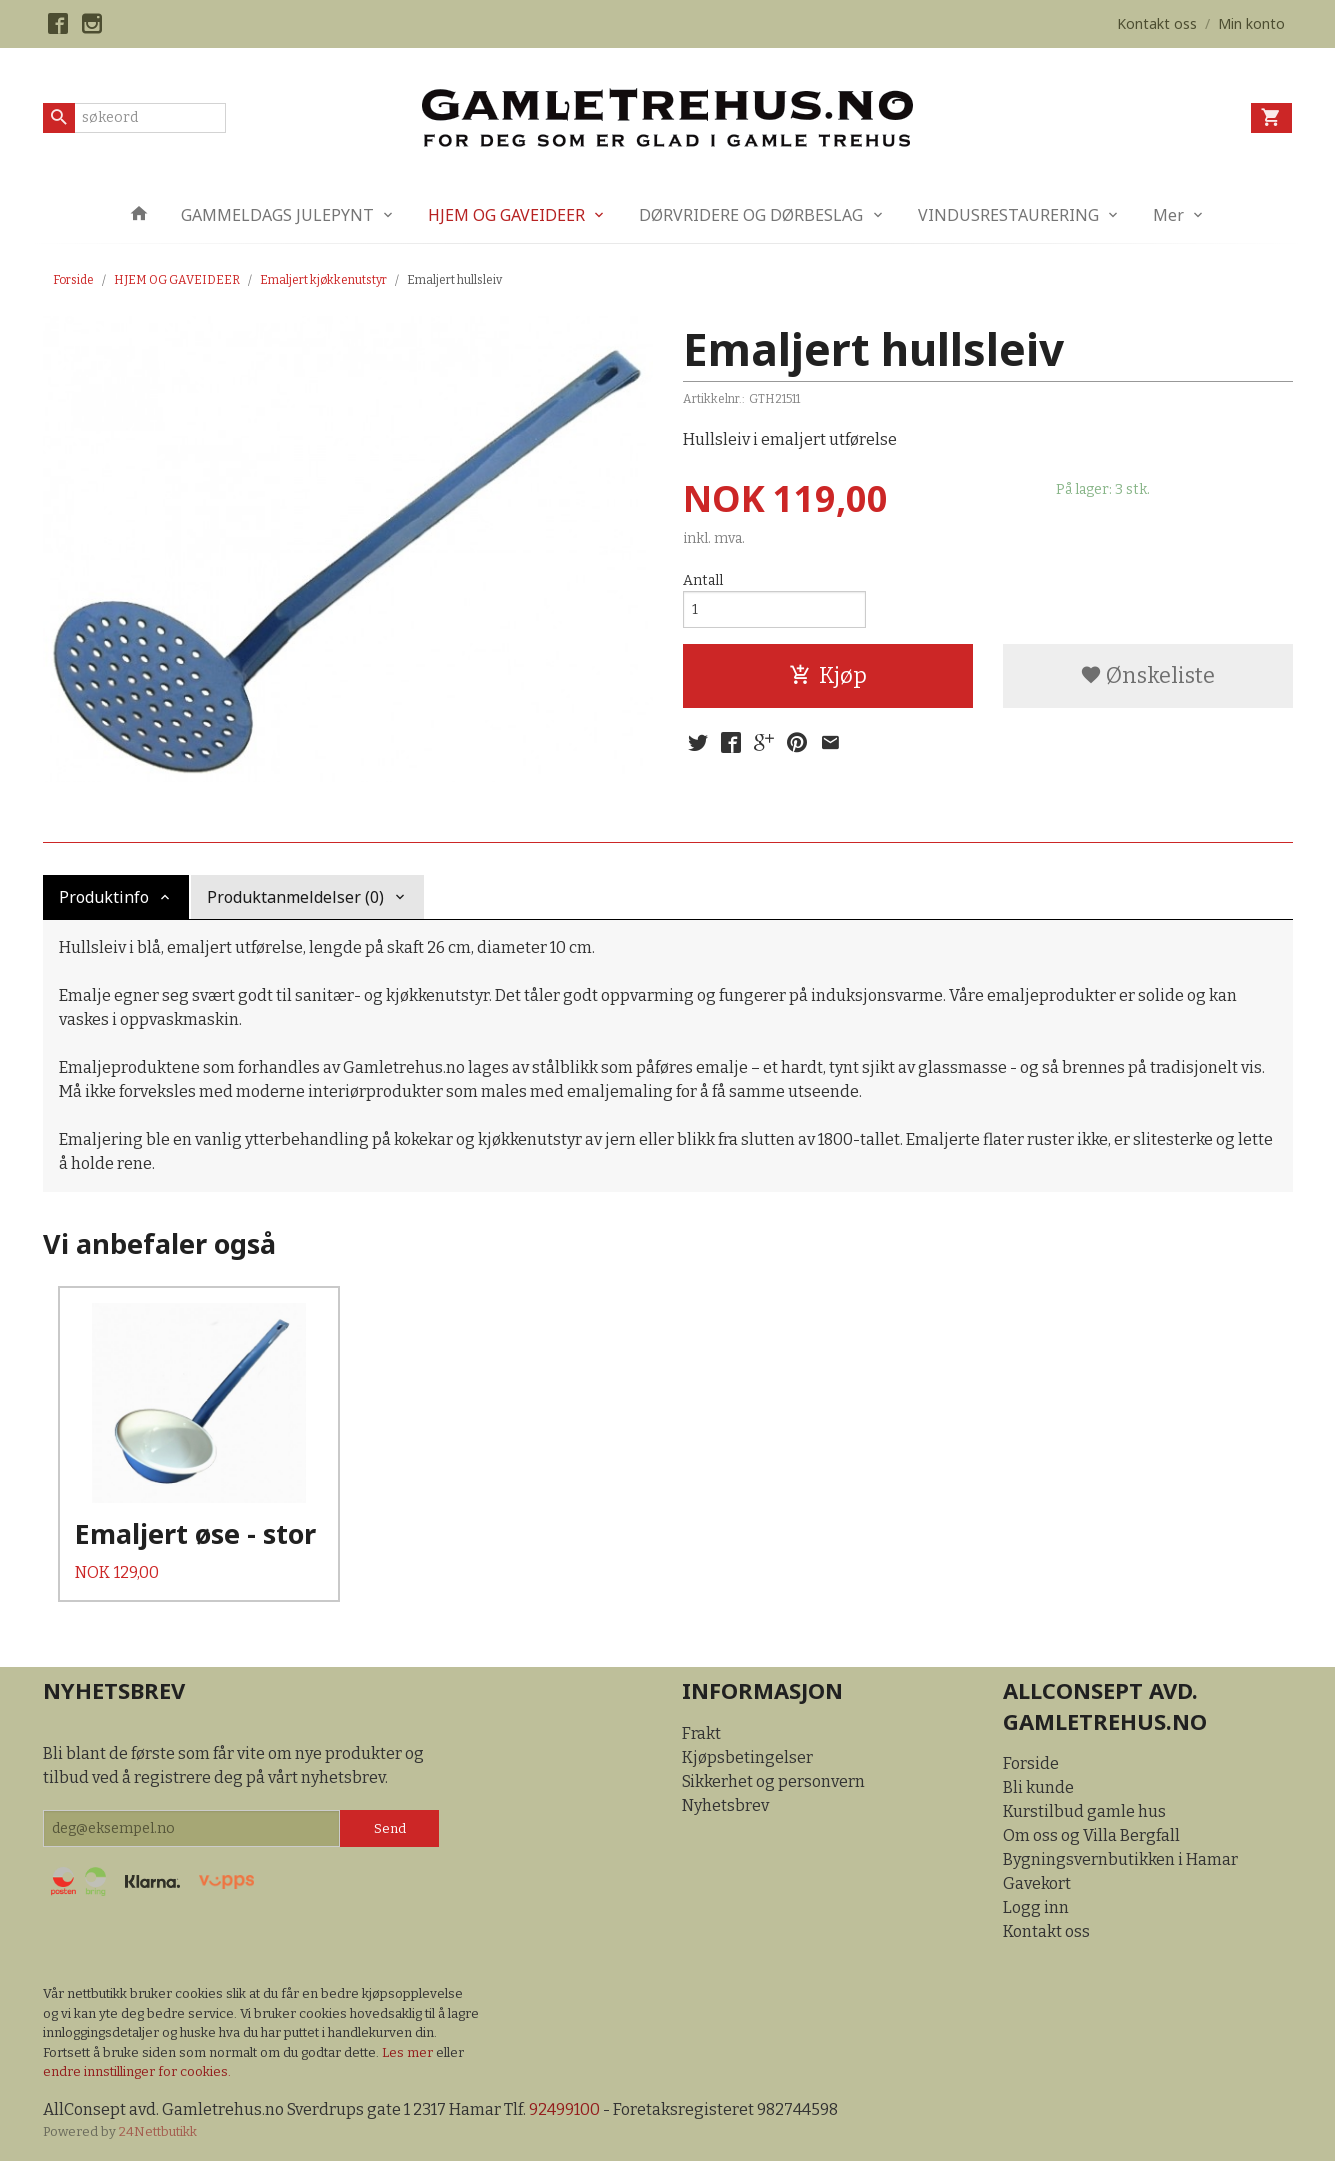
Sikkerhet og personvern (773, 1781)
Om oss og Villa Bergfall (1091, 1835)
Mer (1168, 215)
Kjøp (828, 675)
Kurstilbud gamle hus (1084, 1811)
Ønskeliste (1147, 675)
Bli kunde (1038, 1787)
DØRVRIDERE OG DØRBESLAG (751, 215)
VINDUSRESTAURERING (1008, 215)
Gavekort (1037, 1883)
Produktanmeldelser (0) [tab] (295, 897)
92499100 (564, 2109)
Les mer (409, 2052)
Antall (703, 580)
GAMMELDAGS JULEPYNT (277, 215)
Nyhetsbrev (725, 1805)
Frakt (701, 1733)
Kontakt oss (1046, 1931)
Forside (73, 280)
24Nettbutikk (158, 2131)
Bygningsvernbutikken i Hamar (1120, 1859)
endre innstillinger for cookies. (137, 2071)
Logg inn (1036, 1907)
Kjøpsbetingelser (747, 1757)
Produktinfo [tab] (104, 897)
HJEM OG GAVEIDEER (506, 215)
